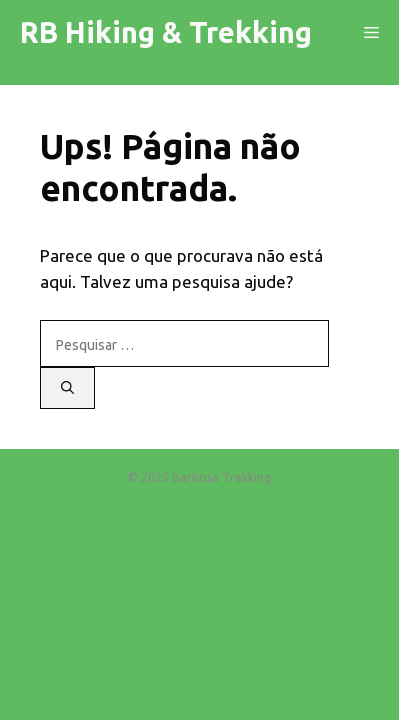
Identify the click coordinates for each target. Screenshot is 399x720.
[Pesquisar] (67, 388)
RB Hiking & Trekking (166, 32)
